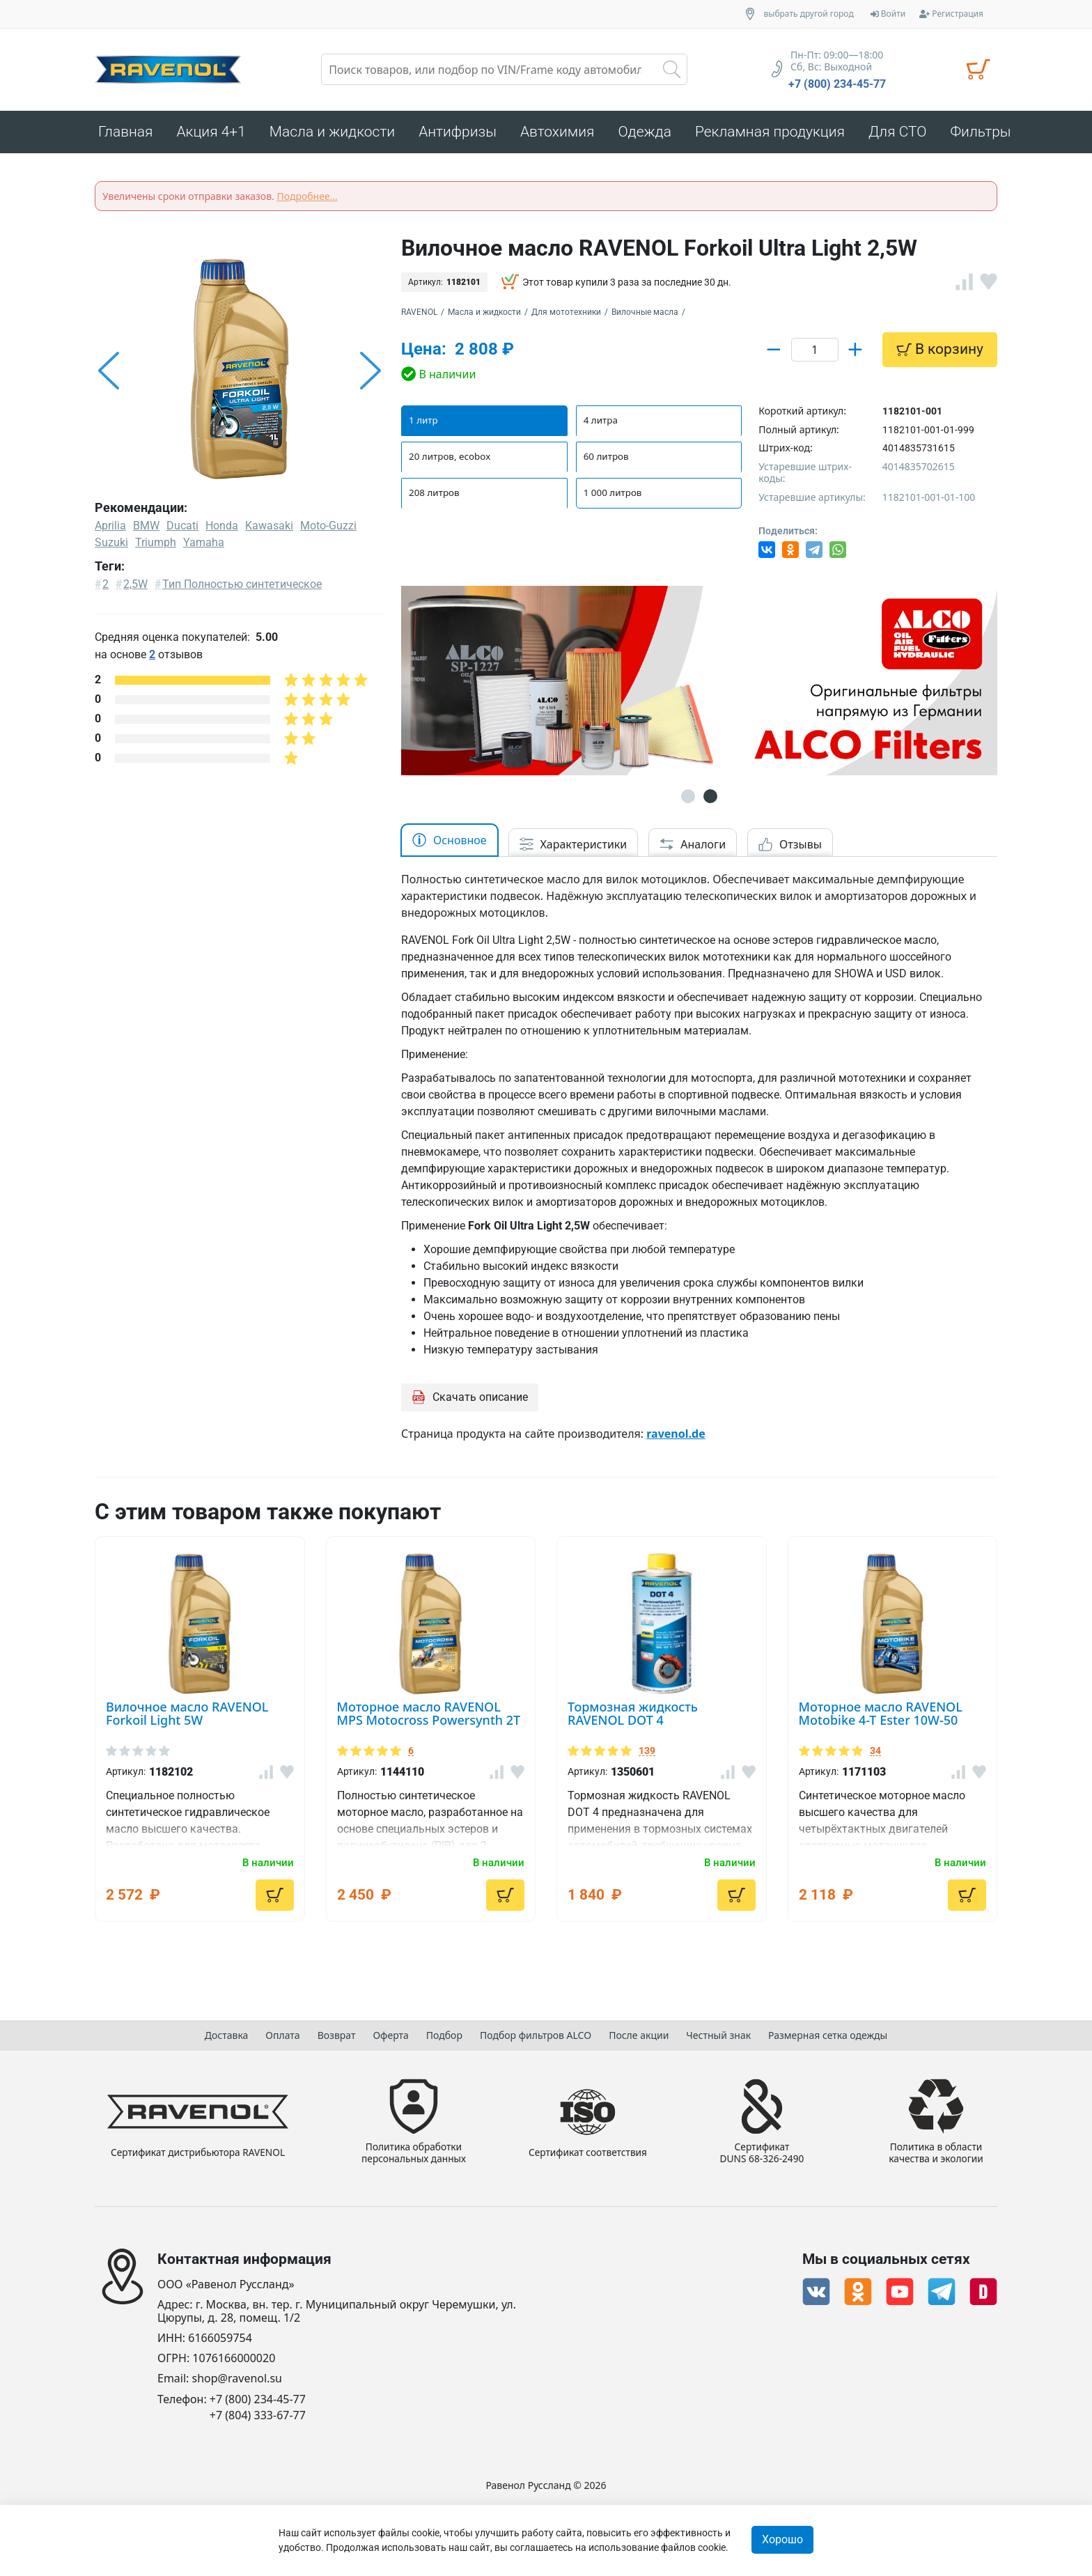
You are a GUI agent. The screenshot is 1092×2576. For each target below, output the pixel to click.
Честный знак (718, 2031)
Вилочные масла (644, 315)
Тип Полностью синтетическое (242, 588)
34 (875, 1755)
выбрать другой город (809, 14)
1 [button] (688, 800)
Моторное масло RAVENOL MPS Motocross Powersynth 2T (429, 1717)
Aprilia (110, 529)
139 (647, 1755)
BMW (146, 529)
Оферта (390, 2031)
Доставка (227, 2031)
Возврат (337, 2031)
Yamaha (203, 546)
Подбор (444, 2031)
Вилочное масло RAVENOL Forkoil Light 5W (187, 1717)
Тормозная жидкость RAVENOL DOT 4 (633, 1717)
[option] (239, 375)
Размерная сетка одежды (827, 2031)
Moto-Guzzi (328, 529)
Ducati (182, 529)
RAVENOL (419, 315)
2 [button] (710, 800)
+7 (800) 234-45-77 (837, 84)
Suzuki (111, 546)
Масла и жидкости (484, 315)
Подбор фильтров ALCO (535, 2031)
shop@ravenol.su (237, 2378)
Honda (221, 529)
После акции (639, 2031)
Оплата (282, 2031)
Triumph (155, 546)
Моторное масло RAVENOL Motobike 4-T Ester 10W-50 (880, 1717)
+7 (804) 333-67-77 (258, 2415)
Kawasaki (269, 529)
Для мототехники (566, 315)
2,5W (135, 588)
